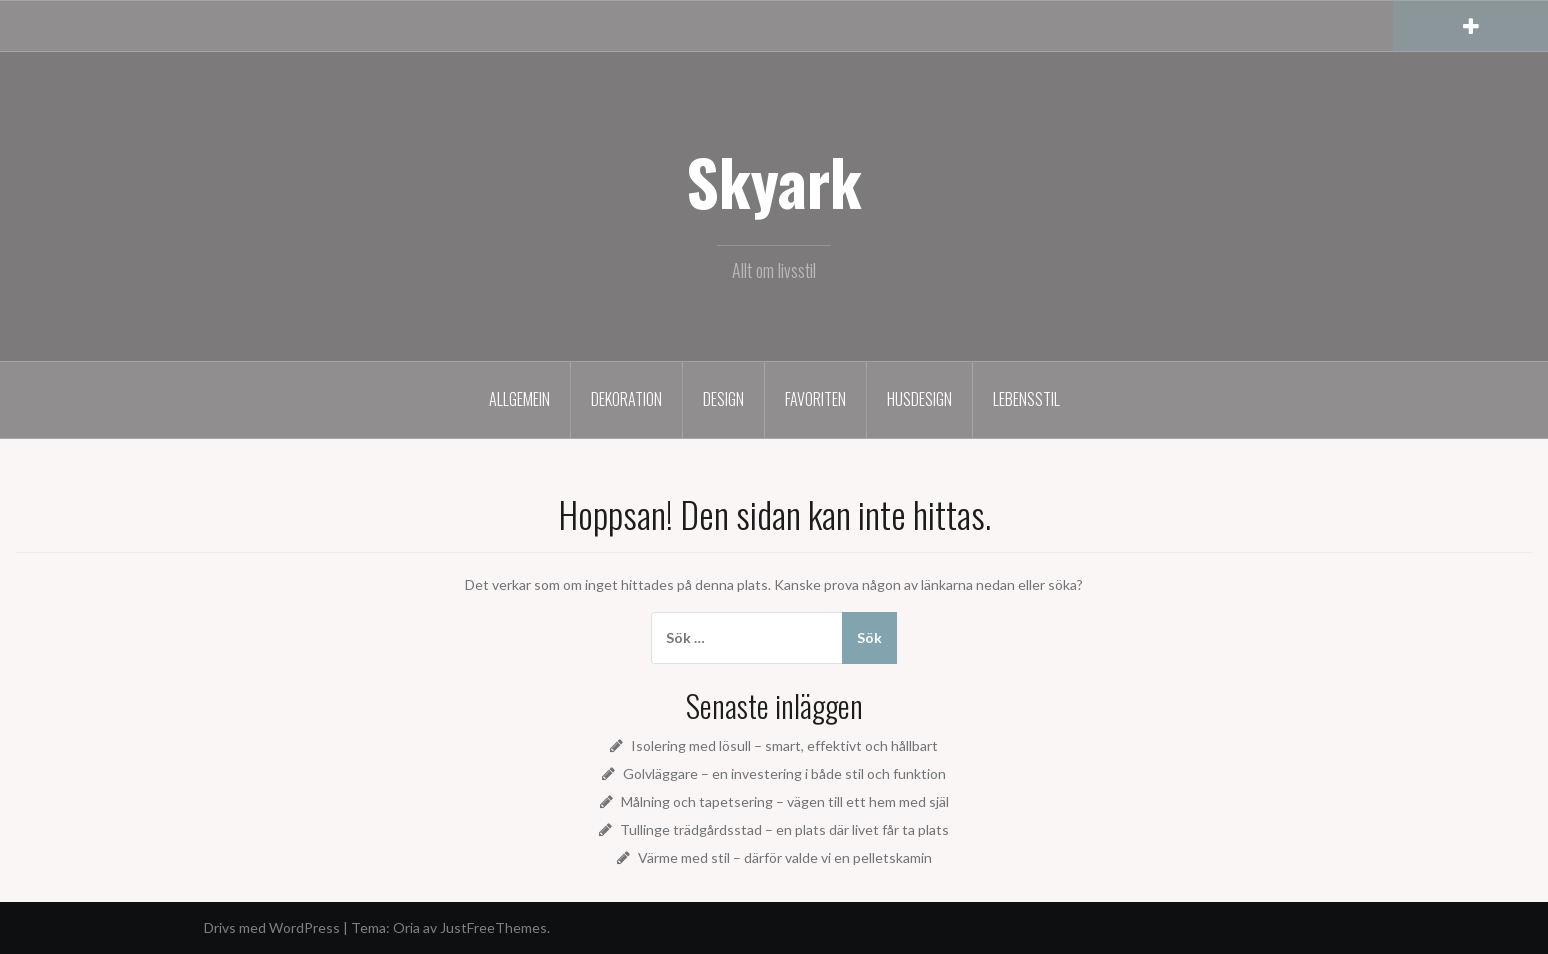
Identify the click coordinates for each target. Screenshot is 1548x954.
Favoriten (815, 399)
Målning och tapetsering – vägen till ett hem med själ (785, 801)
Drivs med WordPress (272, 927)
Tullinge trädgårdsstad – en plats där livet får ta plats (784, 829)
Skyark (774, 181)
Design (723, 399)
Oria (406, 927)
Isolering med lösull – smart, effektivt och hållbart (784, 745)
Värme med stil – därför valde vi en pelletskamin (785, 857)
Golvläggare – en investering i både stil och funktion (784, 773)
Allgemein (519, 399)
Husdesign (919, 399)
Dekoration (626, 399)
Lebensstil (1026, 399)
